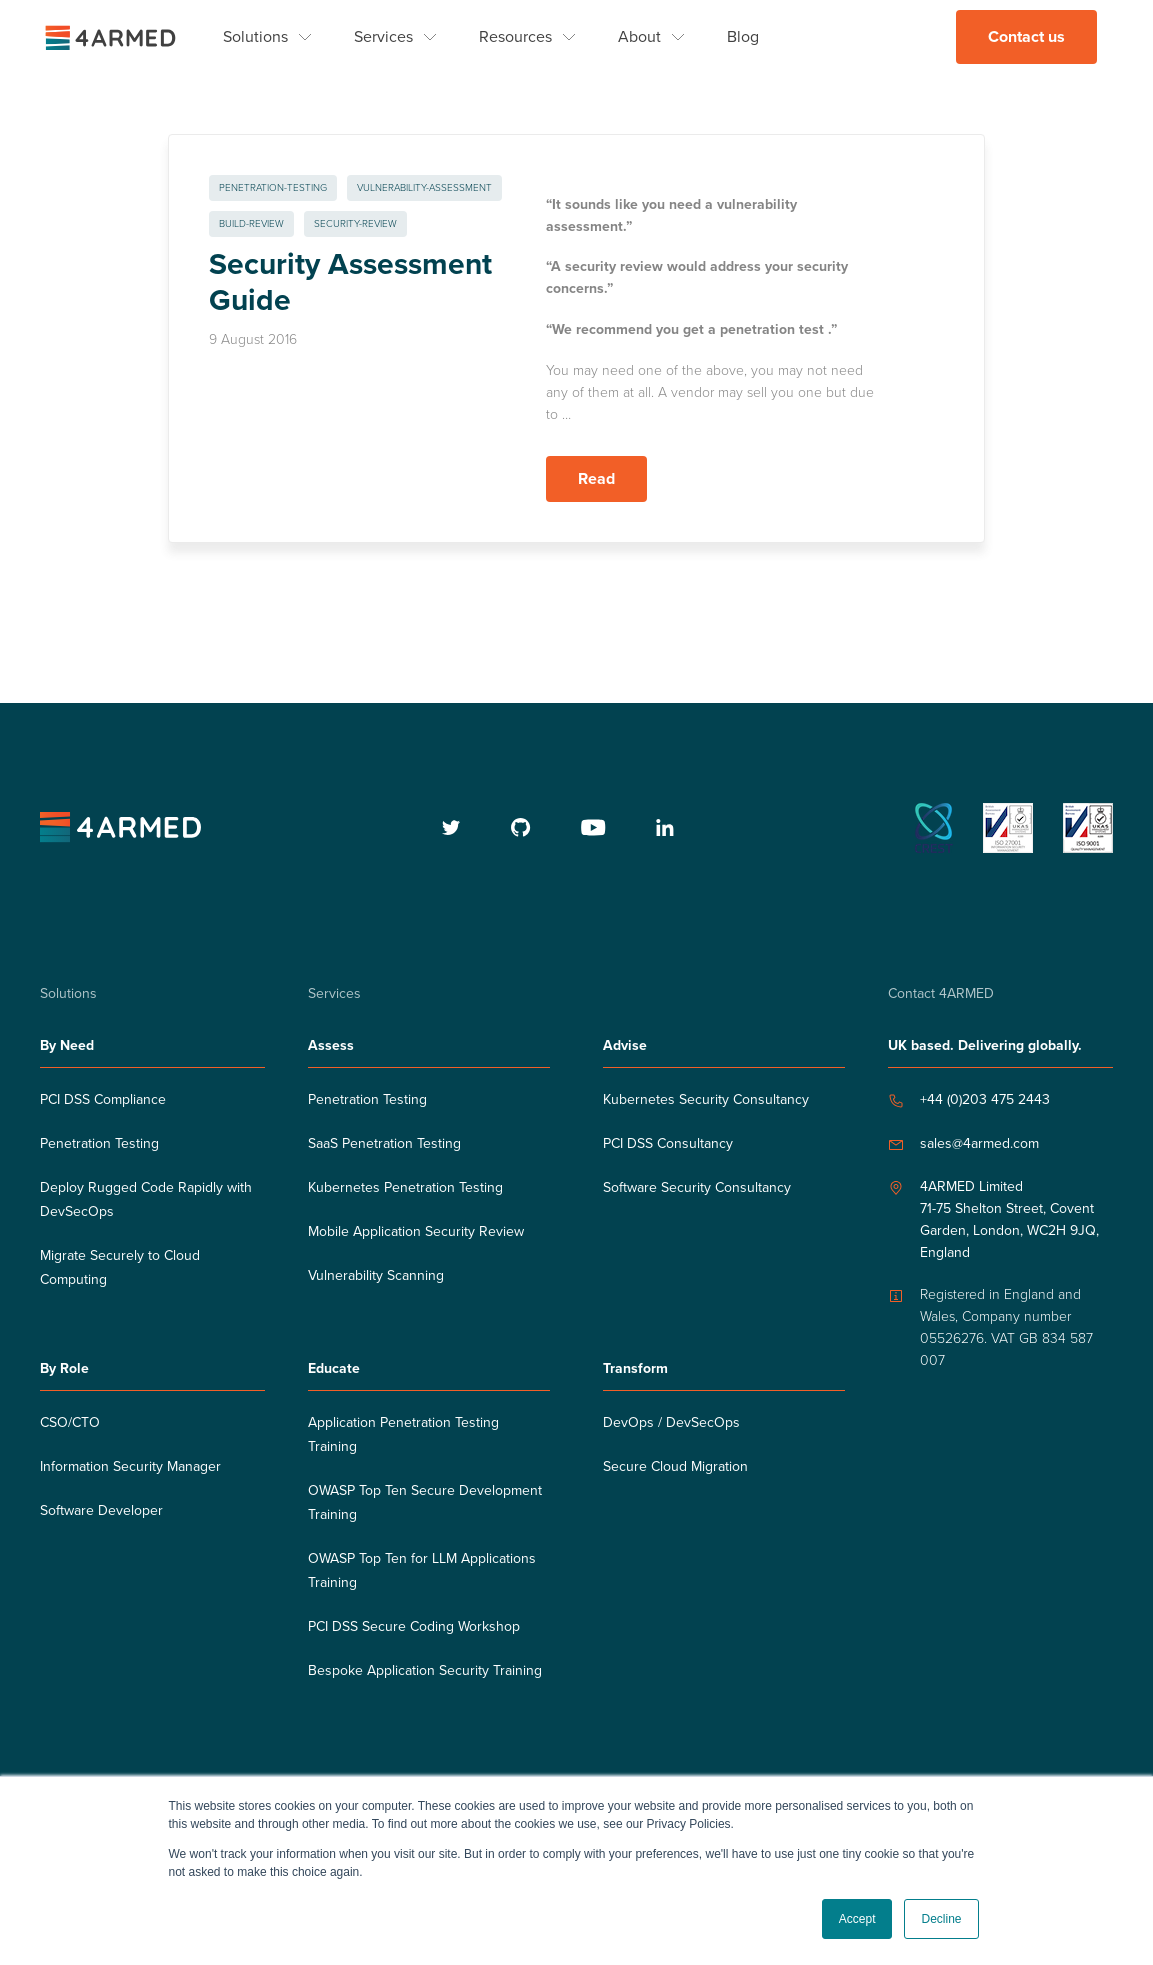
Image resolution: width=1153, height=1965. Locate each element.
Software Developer (101, 1510)
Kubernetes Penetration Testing (405, 1187)
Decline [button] (941, 1919)
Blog (743, 37)
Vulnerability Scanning (376, 1275)
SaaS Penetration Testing (384, 1143)
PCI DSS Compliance (103, 1099)
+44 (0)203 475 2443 (985, 1099)
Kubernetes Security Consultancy (706, 1099)
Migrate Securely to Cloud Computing (120, 1267)
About (639, 37)
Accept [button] (857, 1919)
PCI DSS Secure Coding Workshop (414, 1626)
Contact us (1026, 37)
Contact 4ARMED (941, 993)
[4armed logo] (120, 827)
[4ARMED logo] (110, 37)
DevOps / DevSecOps (671, 1422)
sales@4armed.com (979, 1143)
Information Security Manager (130, 1466)
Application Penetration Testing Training (403, 1434)
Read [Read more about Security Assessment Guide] (596, 479)
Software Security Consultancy (697, 1187)
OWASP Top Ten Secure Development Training (425, 1502)
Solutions (255, 37)
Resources (515, 37)
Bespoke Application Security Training (425, 1670)
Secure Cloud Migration (675, 1466)
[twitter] (451, 827)
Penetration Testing (99, 1143)
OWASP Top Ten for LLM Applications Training (422, 1570)
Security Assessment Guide (350, 282)
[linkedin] (665, 827)
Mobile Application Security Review (416, 1231)
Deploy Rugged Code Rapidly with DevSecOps (146, 1199)
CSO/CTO (70, 1422)
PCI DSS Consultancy (668, 1143)
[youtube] (593, 827)
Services (383, 37)
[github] (521, 827)
